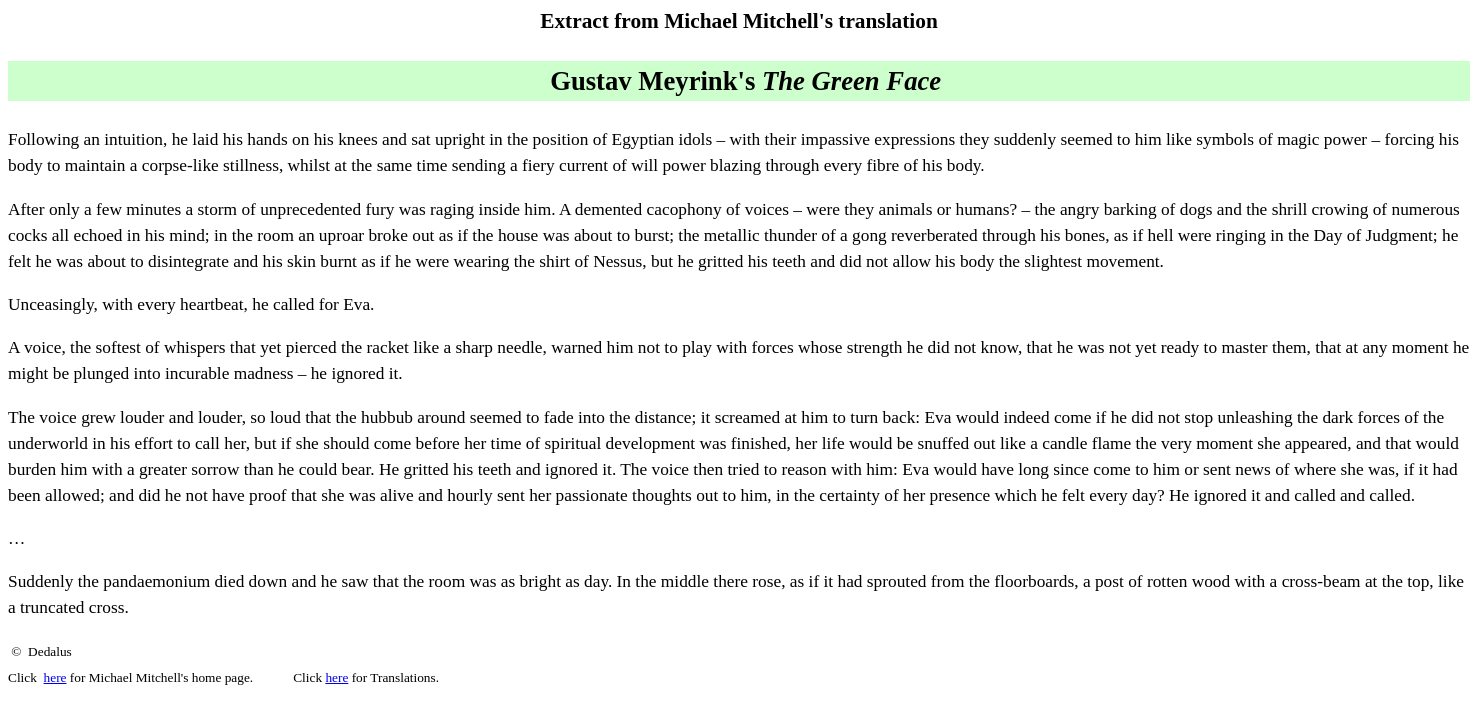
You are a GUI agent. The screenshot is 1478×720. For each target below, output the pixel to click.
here (55, 677)
